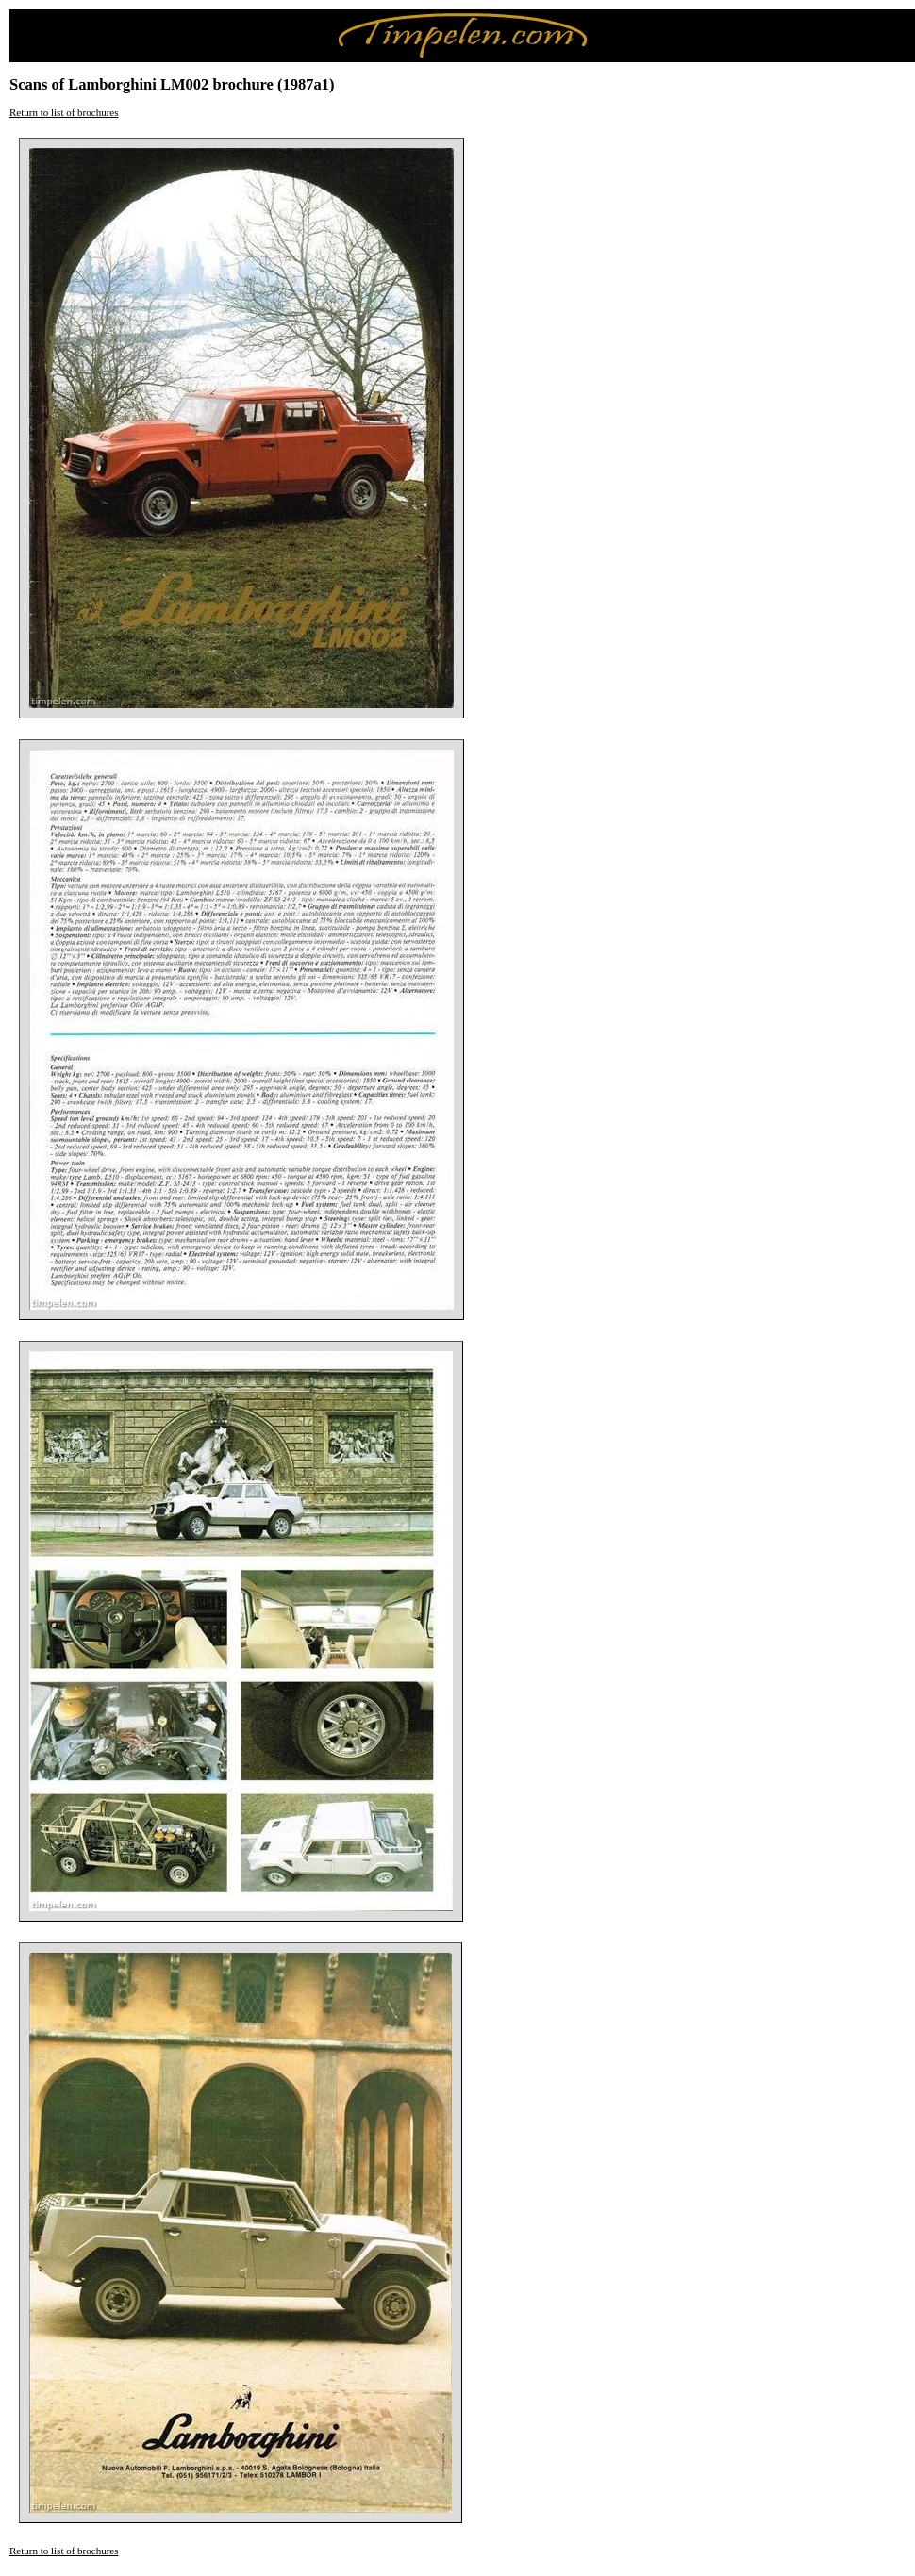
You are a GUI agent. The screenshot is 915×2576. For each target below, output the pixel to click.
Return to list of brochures (63, 112)
